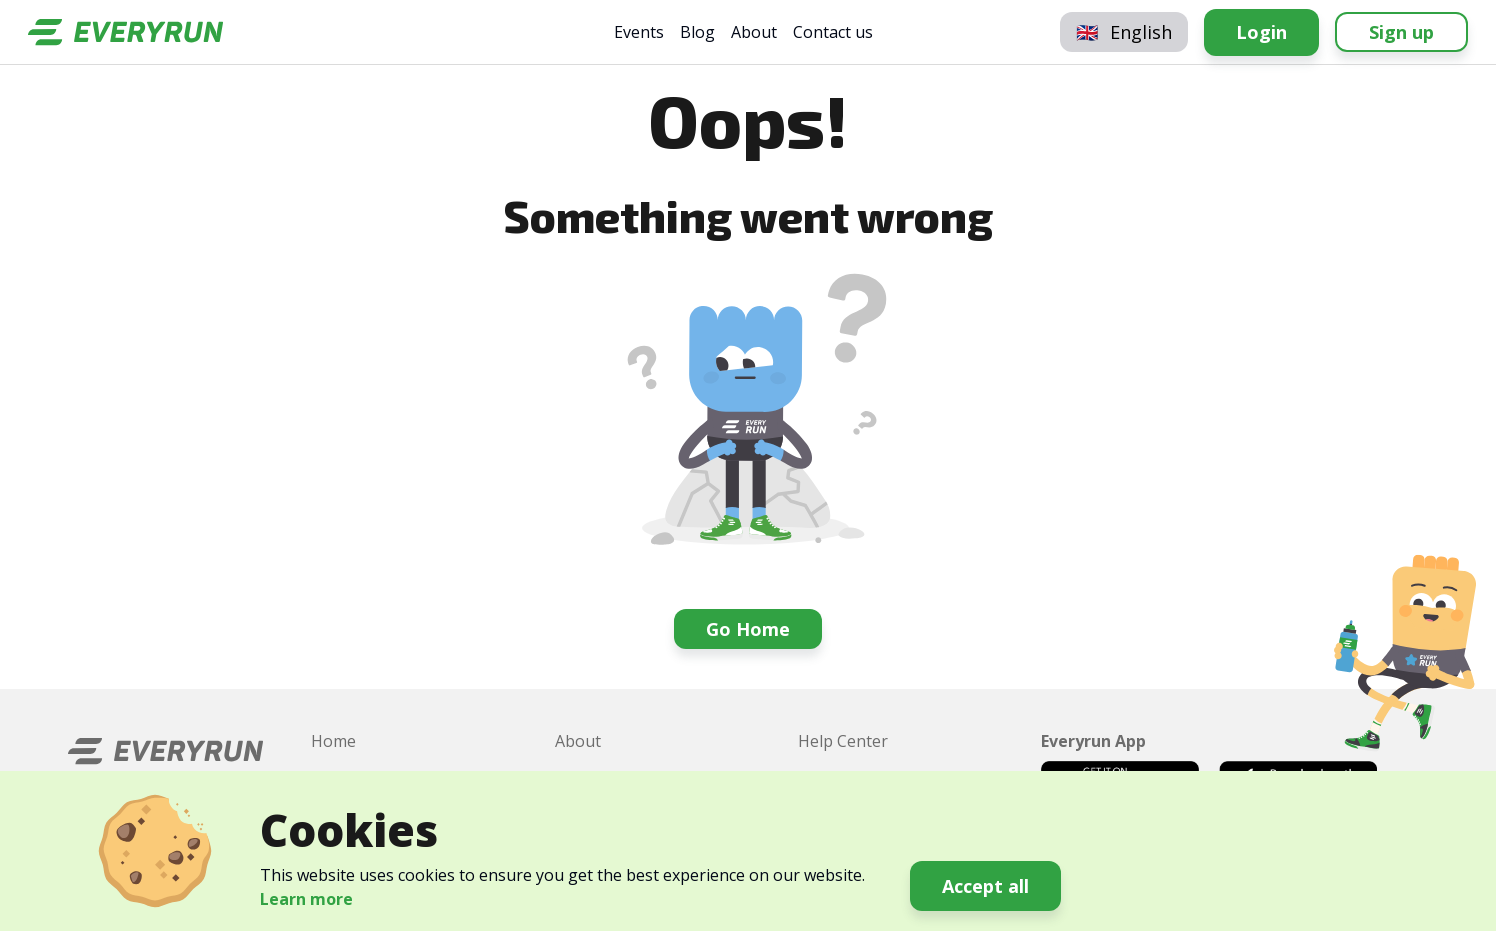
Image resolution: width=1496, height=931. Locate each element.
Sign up (1401, 32)
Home (333, 741)
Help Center (843, 741)
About (754, 32)
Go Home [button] (748, 629)
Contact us (833, 32)
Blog (697, 32)
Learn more (306, 899)
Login (1261, 32)
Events (639, 32)
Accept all (985, 886)
